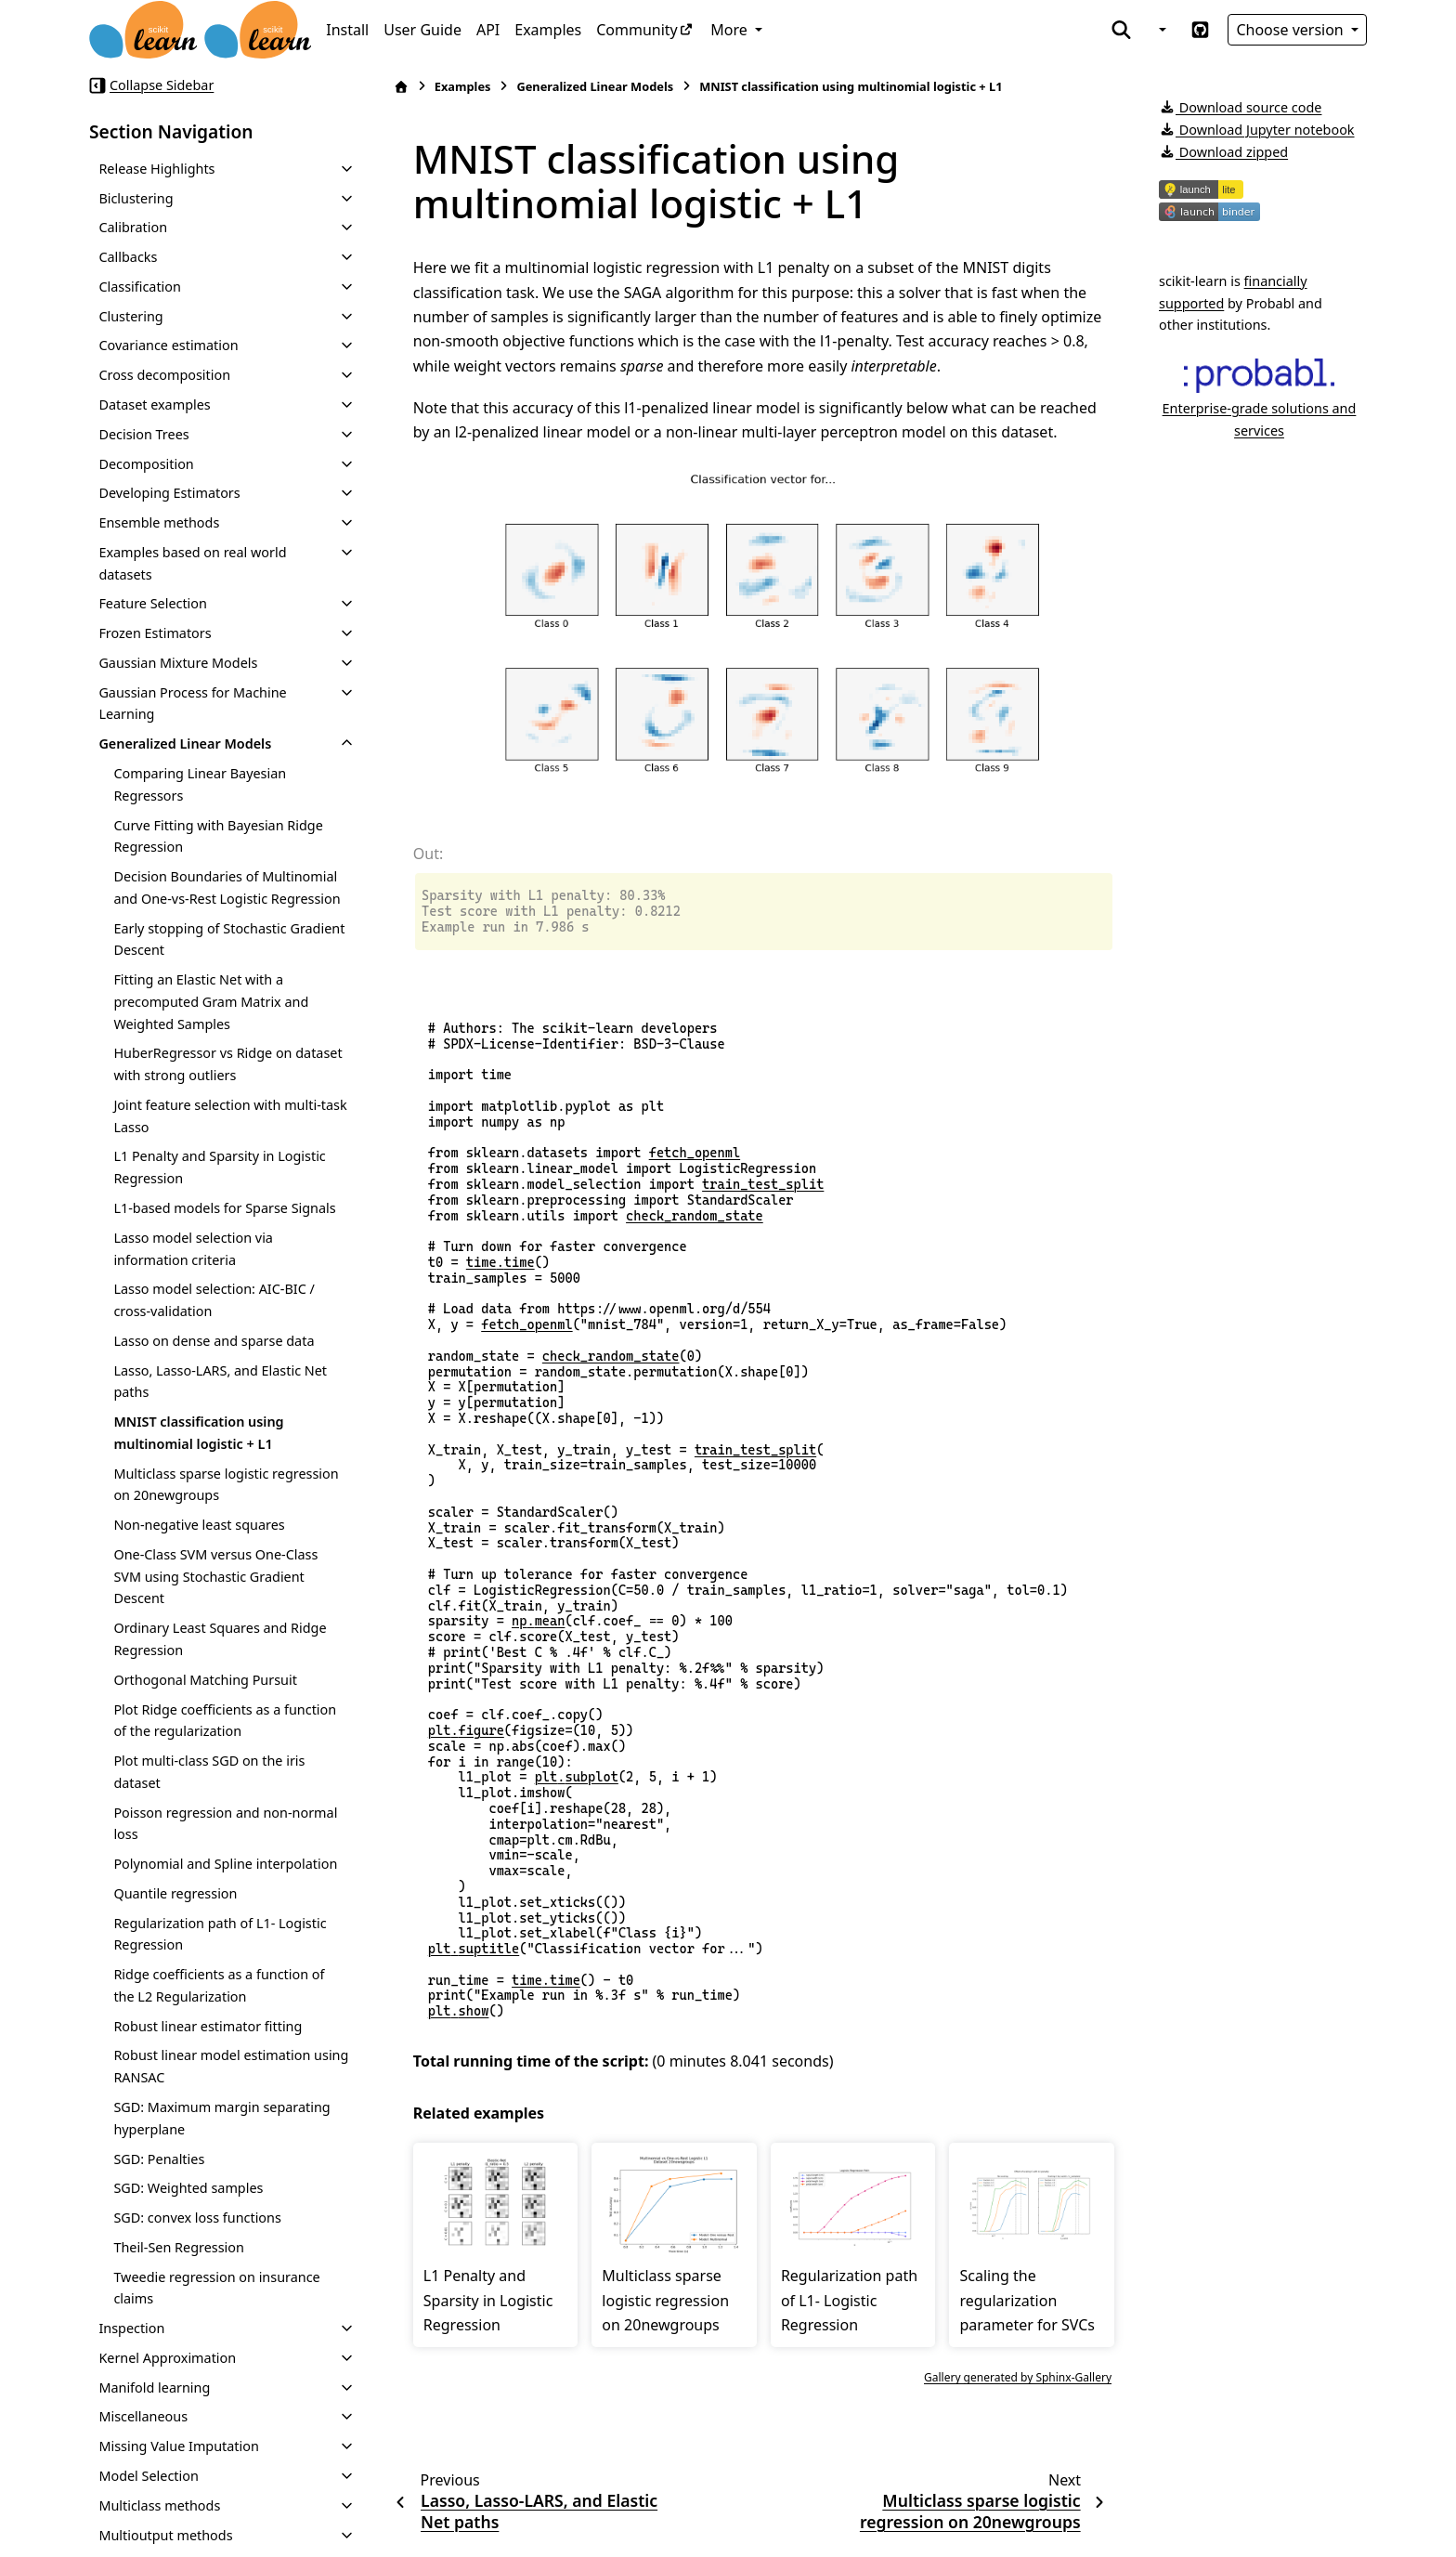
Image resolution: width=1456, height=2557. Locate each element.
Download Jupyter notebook (1257, 129)
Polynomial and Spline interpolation (225, 1863)
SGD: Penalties (158, 2159)
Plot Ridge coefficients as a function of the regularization (224, 1721)
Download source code (1240, 107)
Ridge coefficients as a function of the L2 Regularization (218, 1985)
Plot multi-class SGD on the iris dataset (209, 1772)
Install (347, 30)
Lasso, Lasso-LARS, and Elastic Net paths (220, 1382)
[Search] (1121, 30)
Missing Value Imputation (178, 2446)
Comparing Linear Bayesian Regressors (199, 784)
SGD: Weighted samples (188, 2188)
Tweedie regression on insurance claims (216, 2288)
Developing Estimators (169, 493)
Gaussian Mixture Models (177, 663)
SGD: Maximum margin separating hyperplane (221, 2118)
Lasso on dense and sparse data (213, 1341)
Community (637, 30)
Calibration (132, 227)
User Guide (423, 30)
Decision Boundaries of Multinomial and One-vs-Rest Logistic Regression (226, 887)
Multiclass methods (159, 2505)
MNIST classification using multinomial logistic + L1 (198, 1433)
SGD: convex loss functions (196, 2217)
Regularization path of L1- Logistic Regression (219, 1934)
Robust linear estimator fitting (207, 2026)
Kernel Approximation (167, 2358)
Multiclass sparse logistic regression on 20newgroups (225, 1485)
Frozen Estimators (154, 633)
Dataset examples (154, 404)
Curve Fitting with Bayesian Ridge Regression (217, 836)
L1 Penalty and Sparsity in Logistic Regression (219, 1167)
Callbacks (127, 257)
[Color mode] (1161, 30)
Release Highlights (156, 168)
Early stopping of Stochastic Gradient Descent (228, 939)
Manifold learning (154, 2387)
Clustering (130, 316)
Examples (547, 30)
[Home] (401, 87)
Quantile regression (175, 1893)
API (488, 30)
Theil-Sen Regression (178, 2247)
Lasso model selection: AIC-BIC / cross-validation (214, 1300)
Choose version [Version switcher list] (1291, 30)
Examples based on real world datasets (192, 563)
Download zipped (1223, 152)
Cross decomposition (164, 375)
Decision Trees (143, 434)
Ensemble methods (158, 522)
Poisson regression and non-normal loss (225, 1824)
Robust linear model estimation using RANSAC (230, 2066)
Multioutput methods (165, 2535)
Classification (139, 286)
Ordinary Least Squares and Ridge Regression (219, 1639)
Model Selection (148, 2476)
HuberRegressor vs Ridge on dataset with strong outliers (227, 1064)
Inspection (131, 2328)
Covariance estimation (168, 345)
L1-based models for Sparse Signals (224, 1208)
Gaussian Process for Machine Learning (192, 704)
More (730, 30)
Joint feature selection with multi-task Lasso (229, 1116)
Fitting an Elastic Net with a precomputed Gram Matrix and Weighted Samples (210, 1002)
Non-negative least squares (198, 1524)
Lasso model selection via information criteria (193, 1249)
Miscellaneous (143, 2416)
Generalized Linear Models (184, 743)
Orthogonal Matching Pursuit (205, 1680)
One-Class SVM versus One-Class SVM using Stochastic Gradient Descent (215, 1577)
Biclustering (135, 198)
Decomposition (145, 464)
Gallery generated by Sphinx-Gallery (1018, 2377)
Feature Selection (152, 603)
